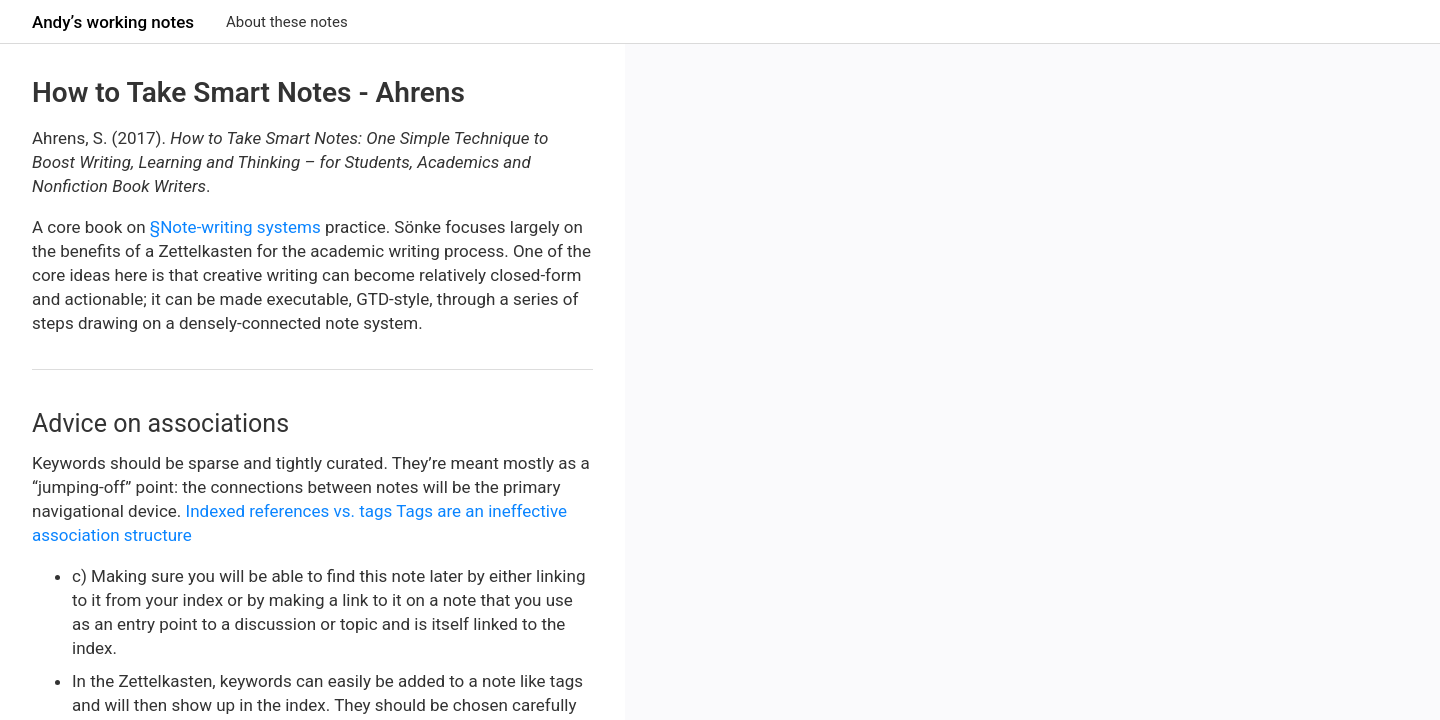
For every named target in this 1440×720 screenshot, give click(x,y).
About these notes (287, 22)
